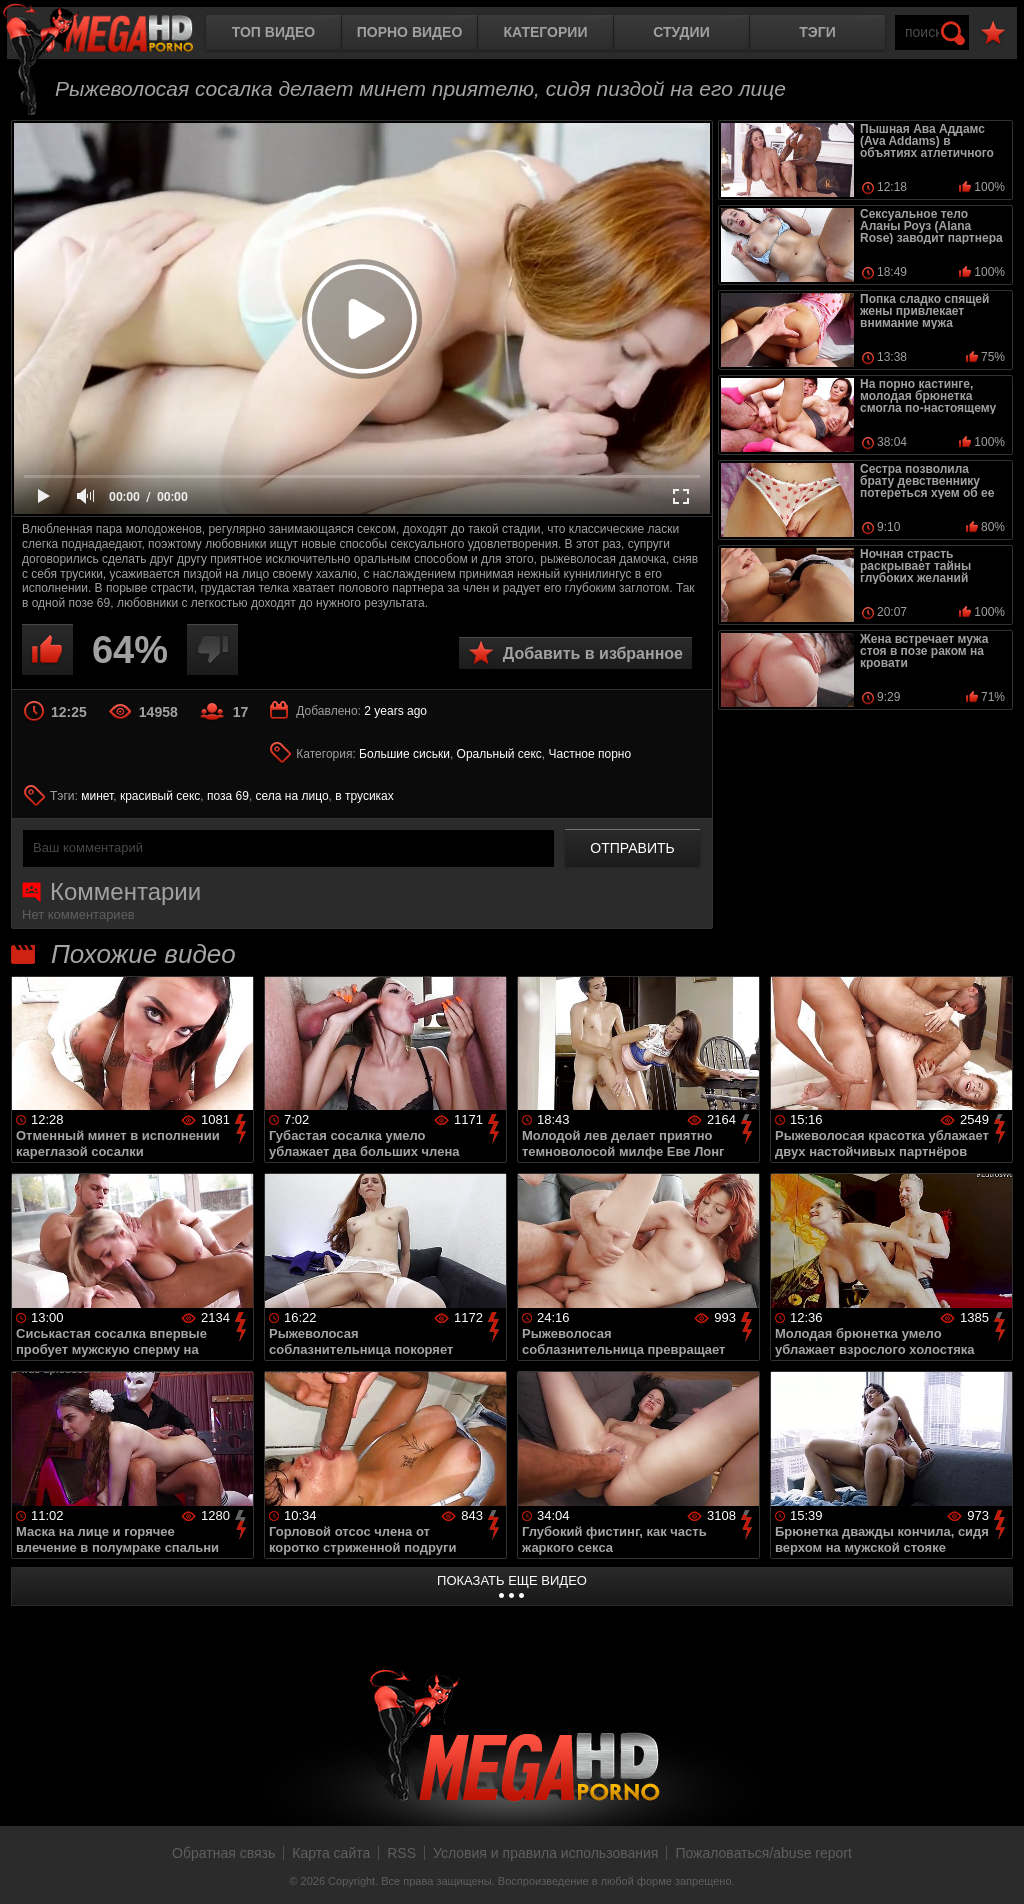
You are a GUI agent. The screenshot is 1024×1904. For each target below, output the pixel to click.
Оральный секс (499, 754)
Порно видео (410, 32)
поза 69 (228, 796)
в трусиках (364, 796)
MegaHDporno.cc (115, 34)
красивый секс (160, 796)
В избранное (993, 33)
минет (97, 796)
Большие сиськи (404, 754)
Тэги (817, 32)
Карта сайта (331, 1853)
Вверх (994, 1867)
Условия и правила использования (545, 1853)
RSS (401, 1853)
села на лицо (292, 796)
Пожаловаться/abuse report (763, 1853)
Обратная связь (223, 1853)
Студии (681, 32)
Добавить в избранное (593, 653)
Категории (546, 32)
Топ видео (273, 32)
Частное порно (590, 754)
